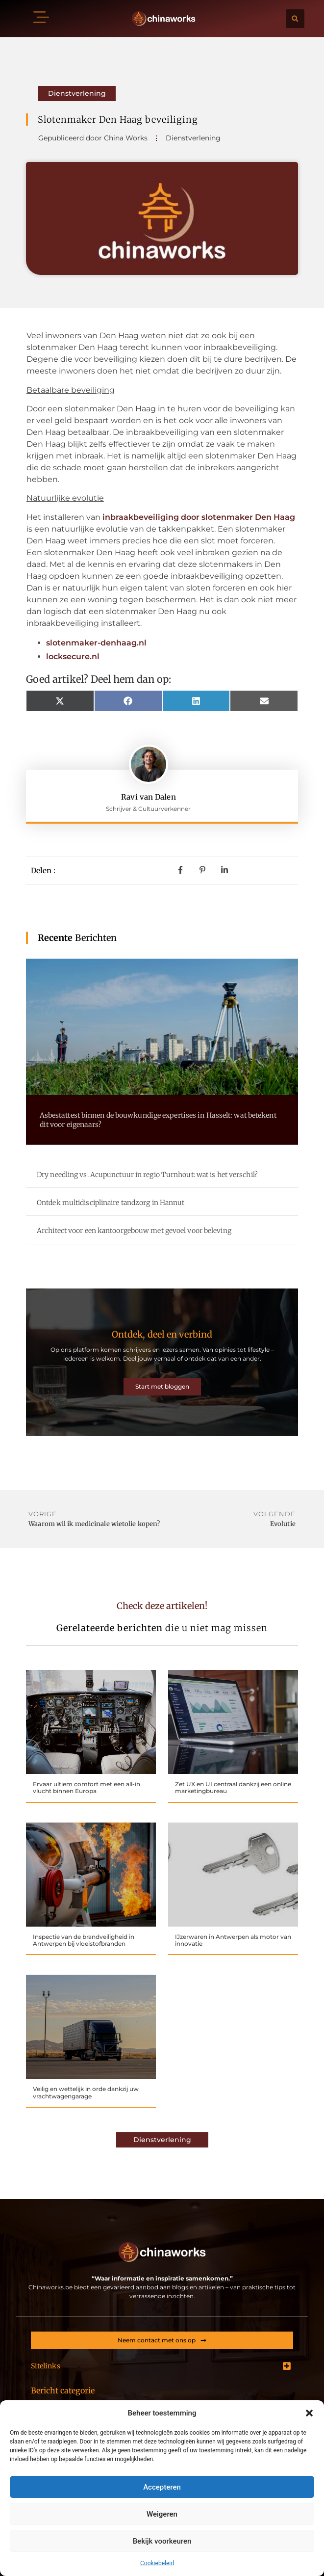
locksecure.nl (73, 656)
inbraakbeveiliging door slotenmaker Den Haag (198, 517)
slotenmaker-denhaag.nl (96, 642)
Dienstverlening (77, 93)
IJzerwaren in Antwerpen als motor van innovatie (233, 1940)
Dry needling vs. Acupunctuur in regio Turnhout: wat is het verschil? (147, 1174)
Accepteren (162, 2487)
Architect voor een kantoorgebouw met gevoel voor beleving (134, 1230)
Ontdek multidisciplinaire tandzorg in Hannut (110, 1202)
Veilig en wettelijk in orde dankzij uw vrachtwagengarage (86, 2092)
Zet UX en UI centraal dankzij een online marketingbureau (233, 1787)
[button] (309, 2413)
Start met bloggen (162, 1386)
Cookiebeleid (157, 2563)
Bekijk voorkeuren (162, 2541)
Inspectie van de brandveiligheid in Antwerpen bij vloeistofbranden (83, 1940)
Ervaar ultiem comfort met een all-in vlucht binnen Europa (86, 1787)
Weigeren (162, 2514)
